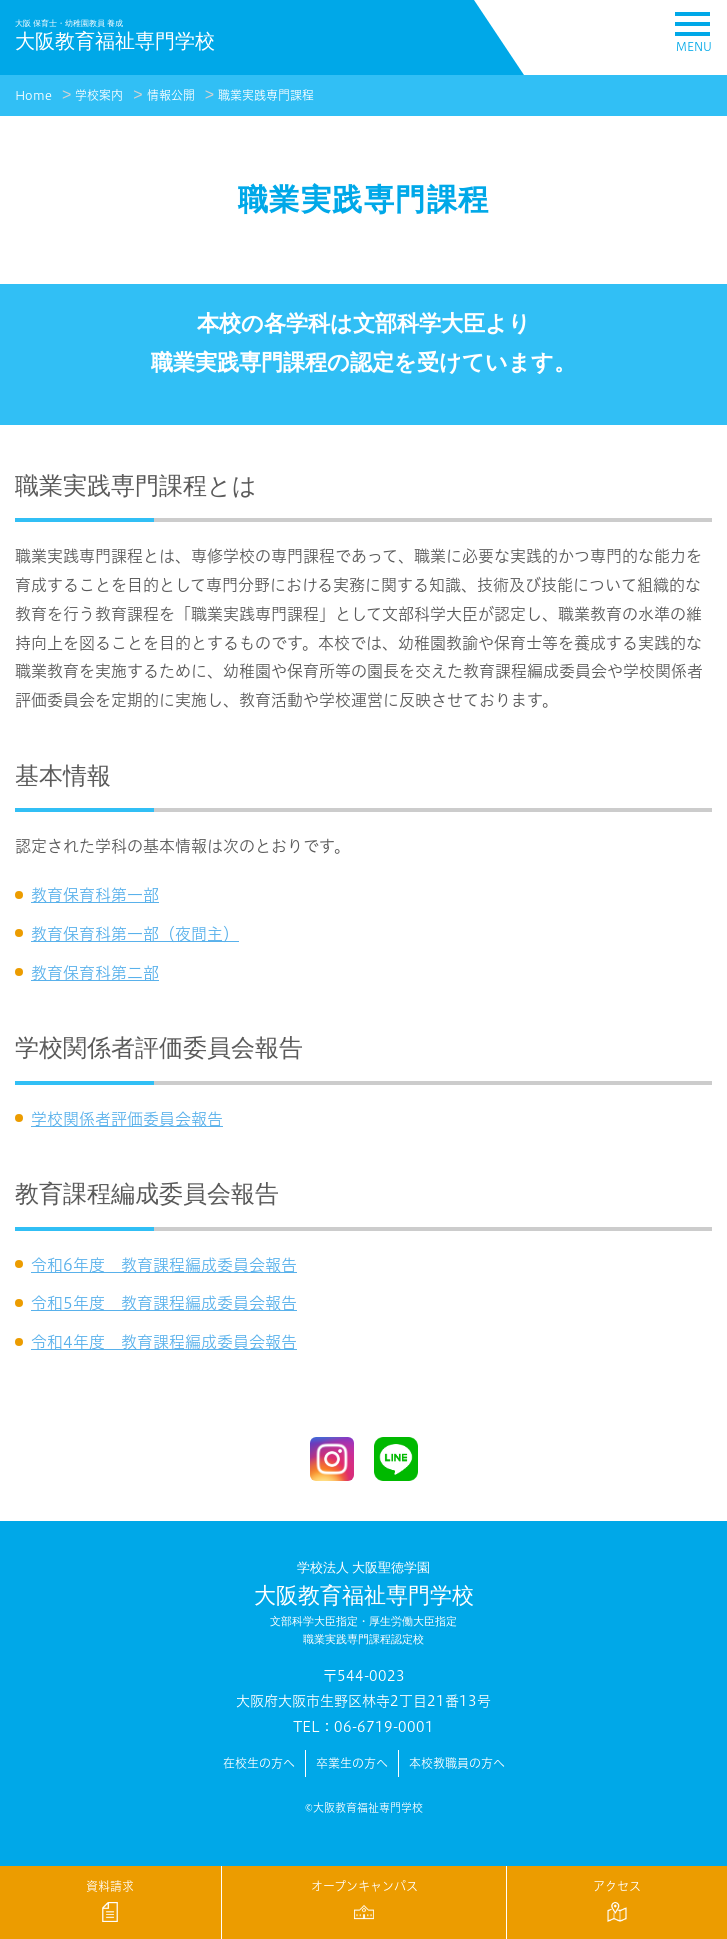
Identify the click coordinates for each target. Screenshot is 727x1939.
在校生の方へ (259, 1763)
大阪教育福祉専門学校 (363, 1604)
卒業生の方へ (352, 1763)
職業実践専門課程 (266, 95)
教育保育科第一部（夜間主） (135, 934)
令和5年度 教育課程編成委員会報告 (164, 1303)
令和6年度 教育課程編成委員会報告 (164, 1265)
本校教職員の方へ (457, 1763)
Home (33, 95)
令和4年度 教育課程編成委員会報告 (164, 1342)
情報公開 (171, 95)
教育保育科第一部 (95, 895)
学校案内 (99, 95)
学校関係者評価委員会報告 (127, 1119)
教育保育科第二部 (95, 973)
